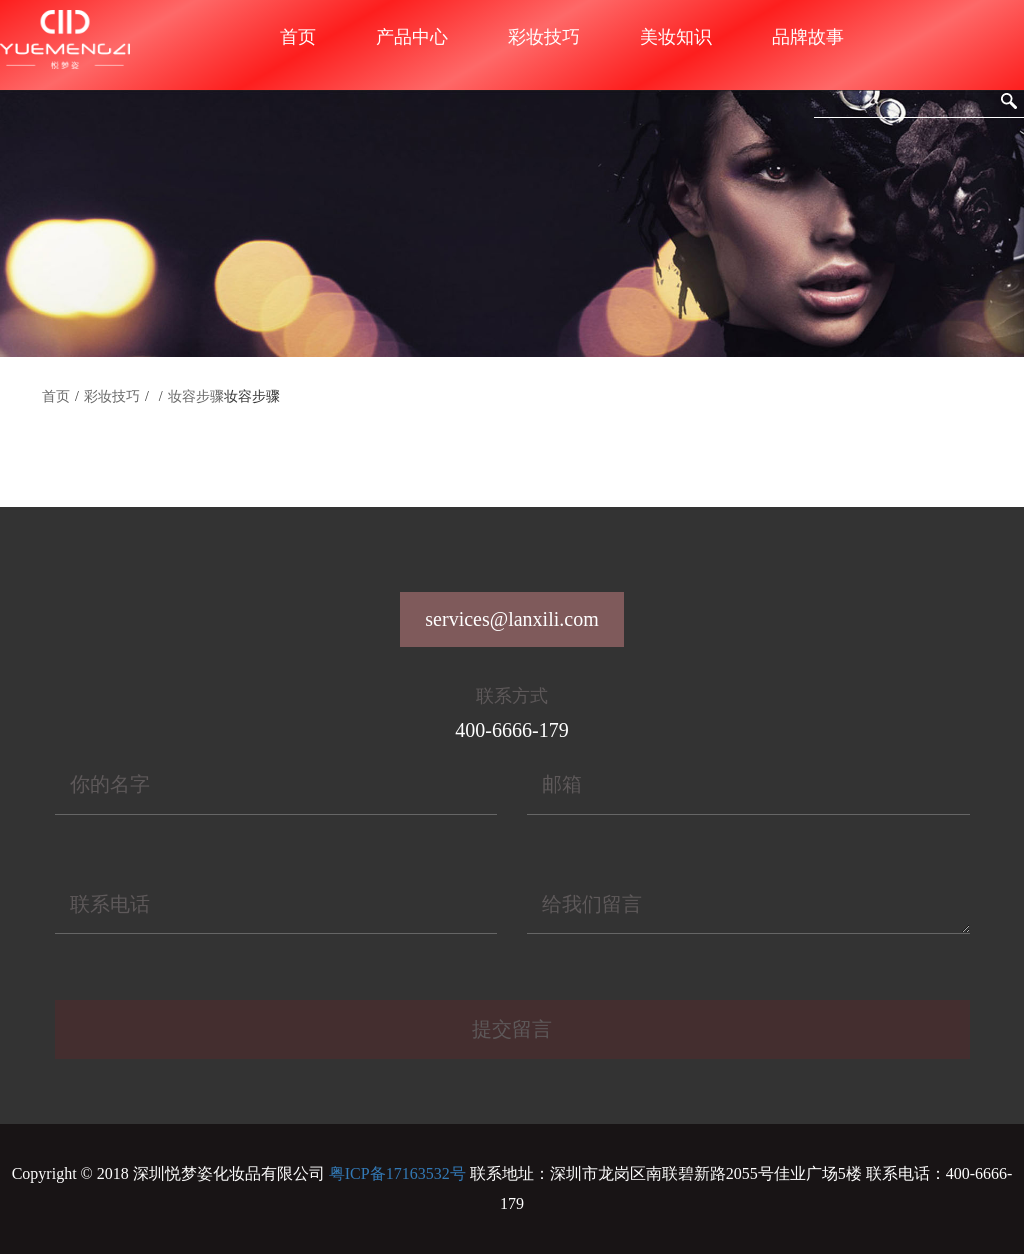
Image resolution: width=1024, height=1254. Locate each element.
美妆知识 (676, 37)
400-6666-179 (511, 730)
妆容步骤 (196, 396)
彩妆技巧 (544, 37)
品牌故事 (808, 37)
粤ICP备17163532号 (397, 1173)
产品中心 (412, 37)
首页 (298, 37)
